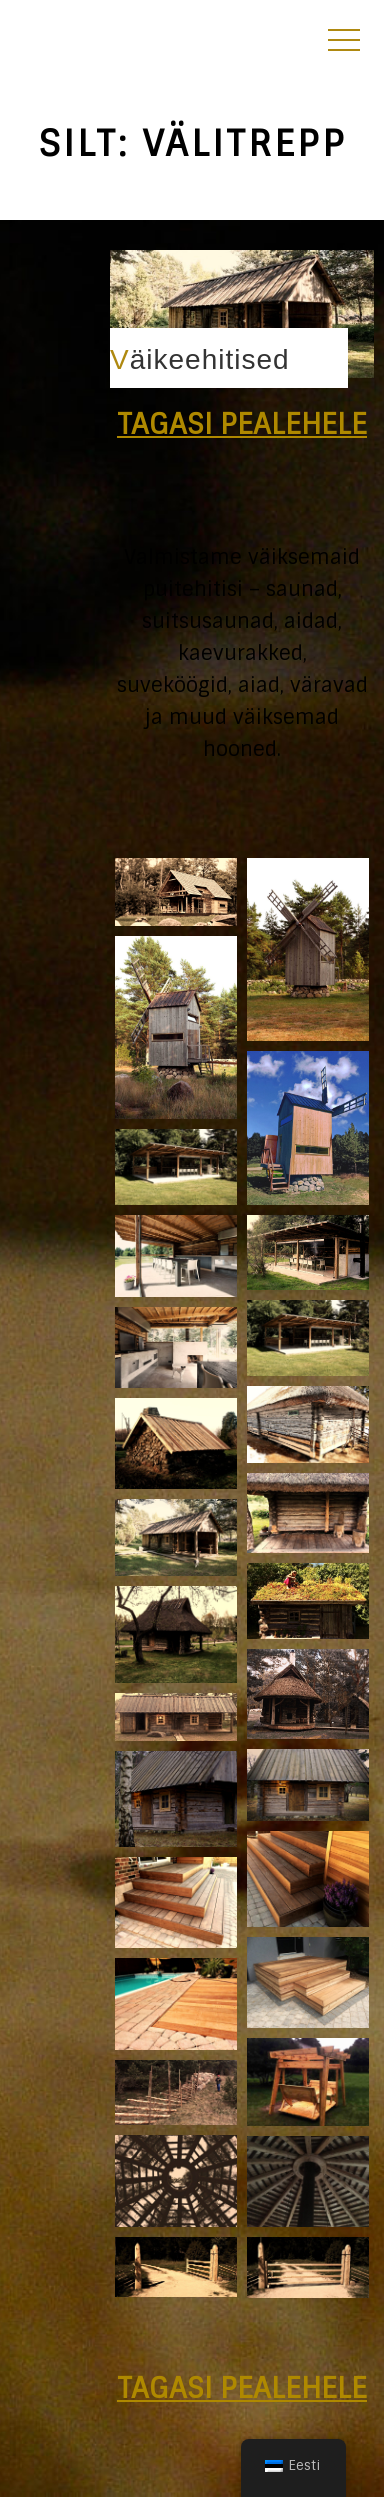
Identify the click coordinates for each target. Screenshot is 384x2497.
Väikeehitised (200, 359)
